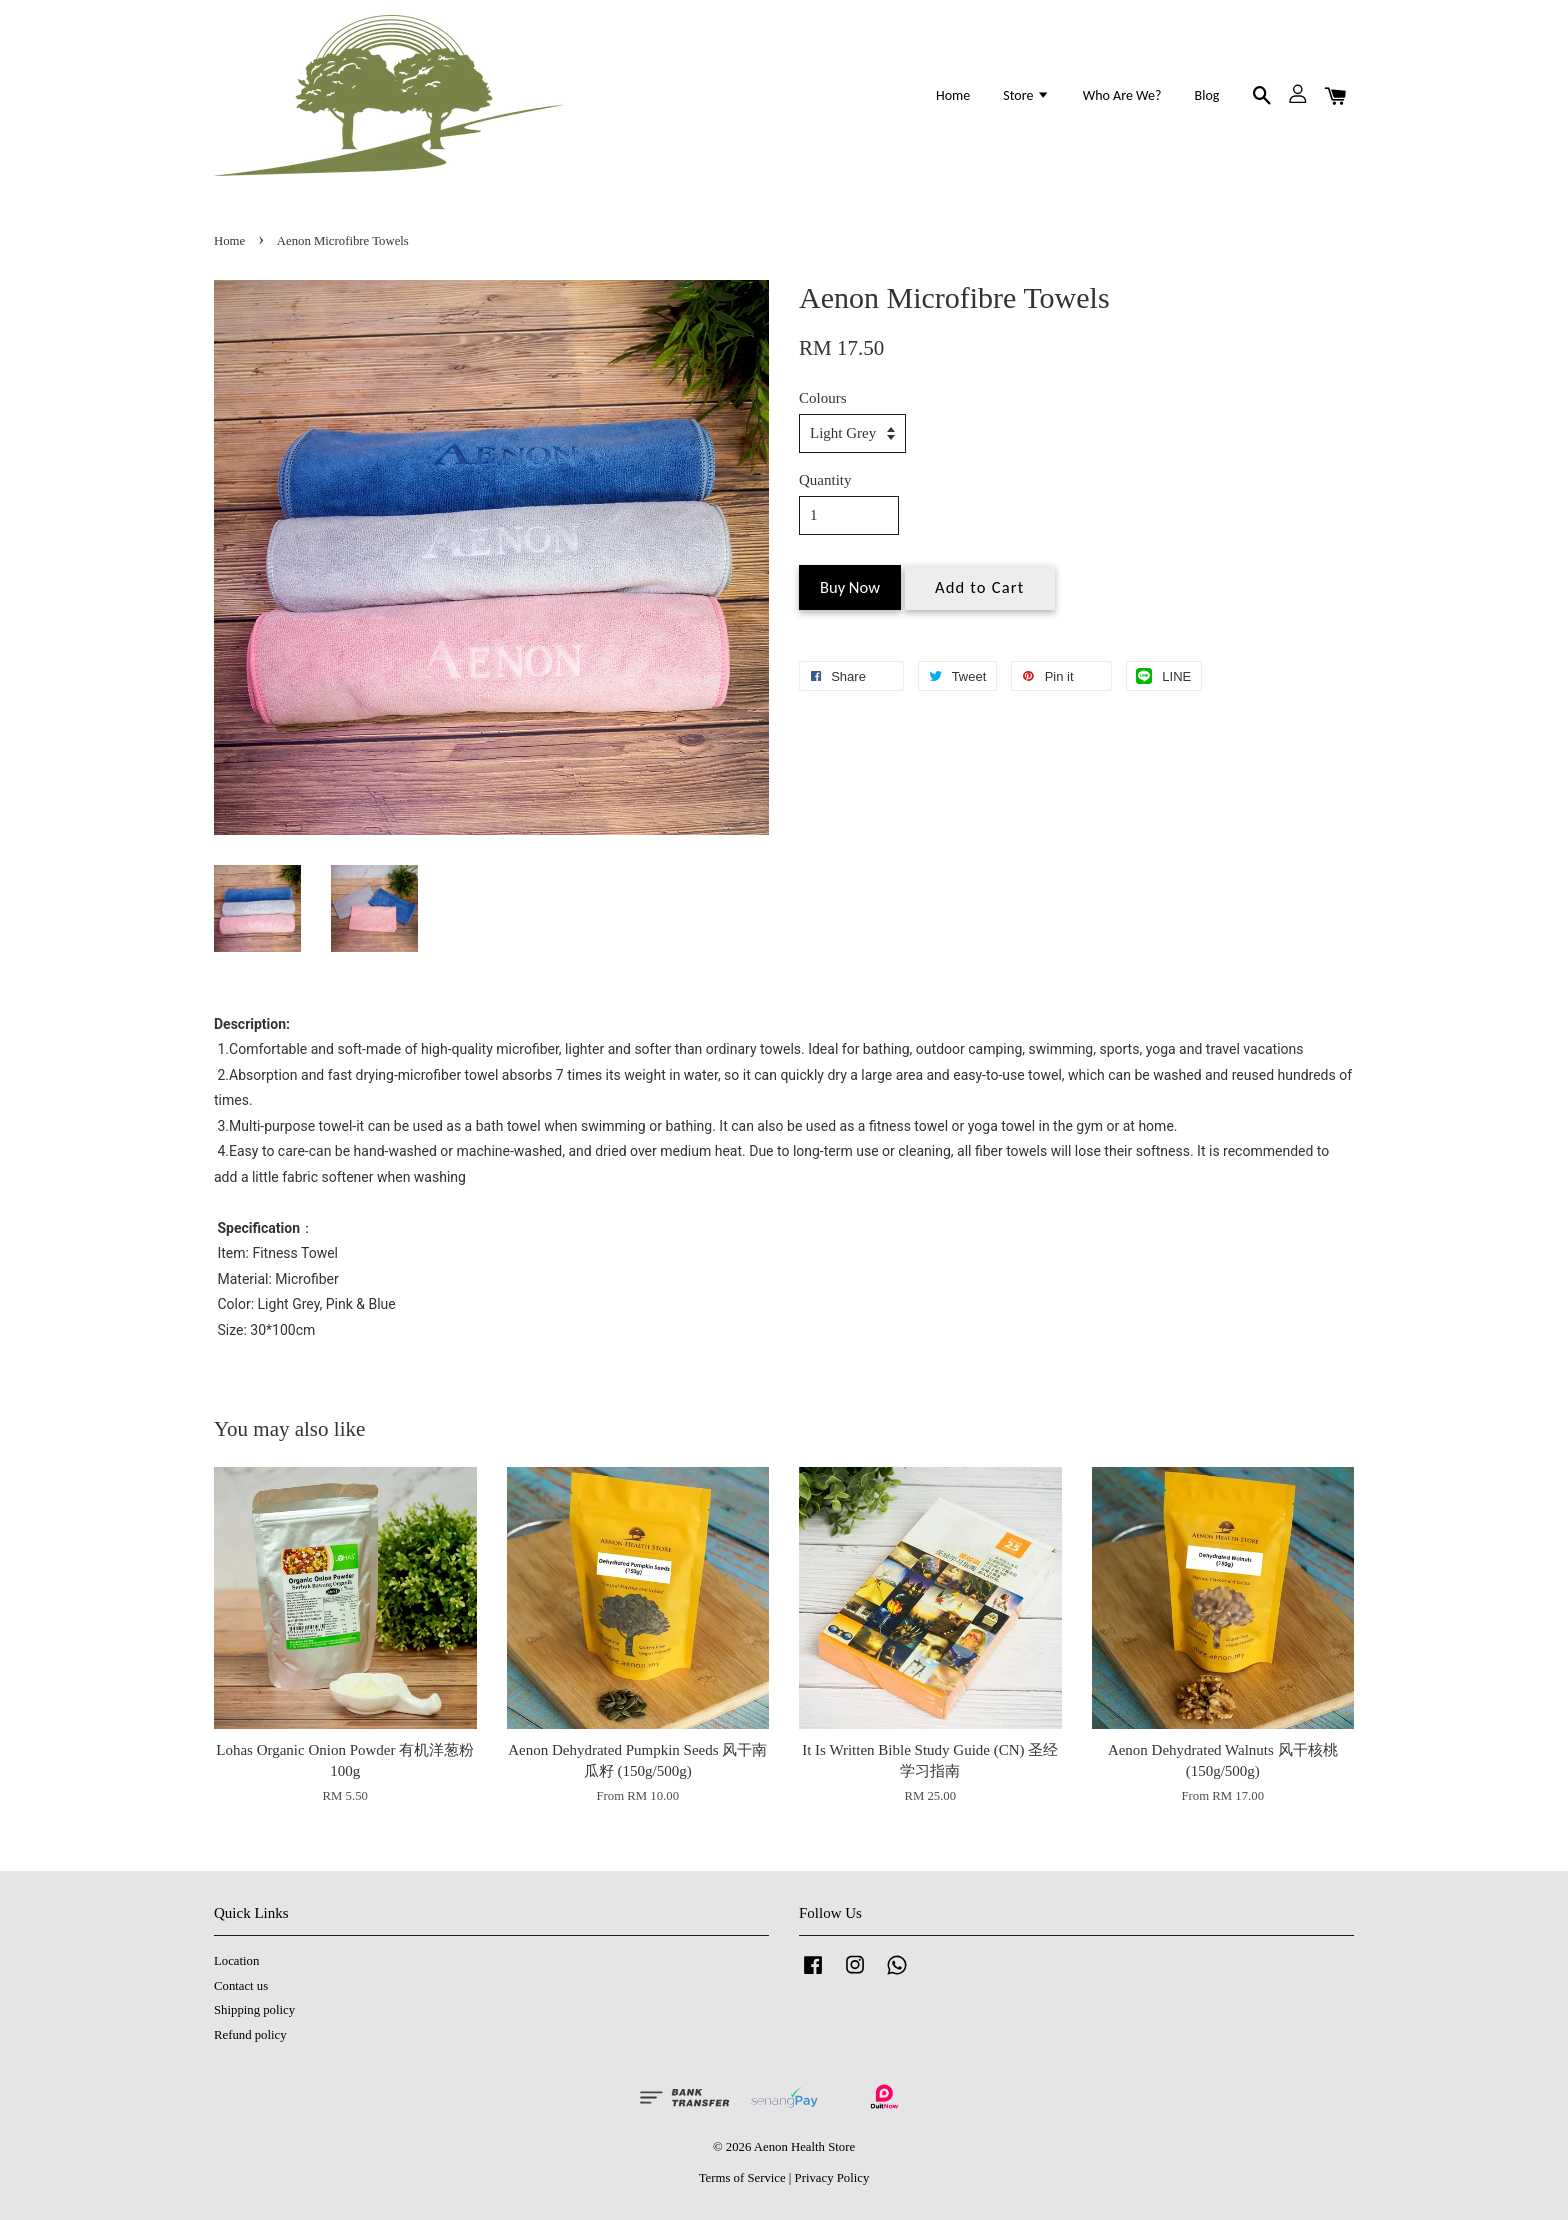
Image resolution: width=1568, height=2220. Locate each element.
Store (1026, 95)
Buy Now (850, 587)
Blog (1207, 95)
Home (953, 95)
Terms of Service (742, 2178)
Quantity (825, 480)
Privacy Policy (832, 2178)
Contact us (241, 1986)
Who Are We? (1122, 95)
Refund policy (250, 2035)
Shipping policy (254, 2010)
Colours (823, 398)
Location (236, 1961)
